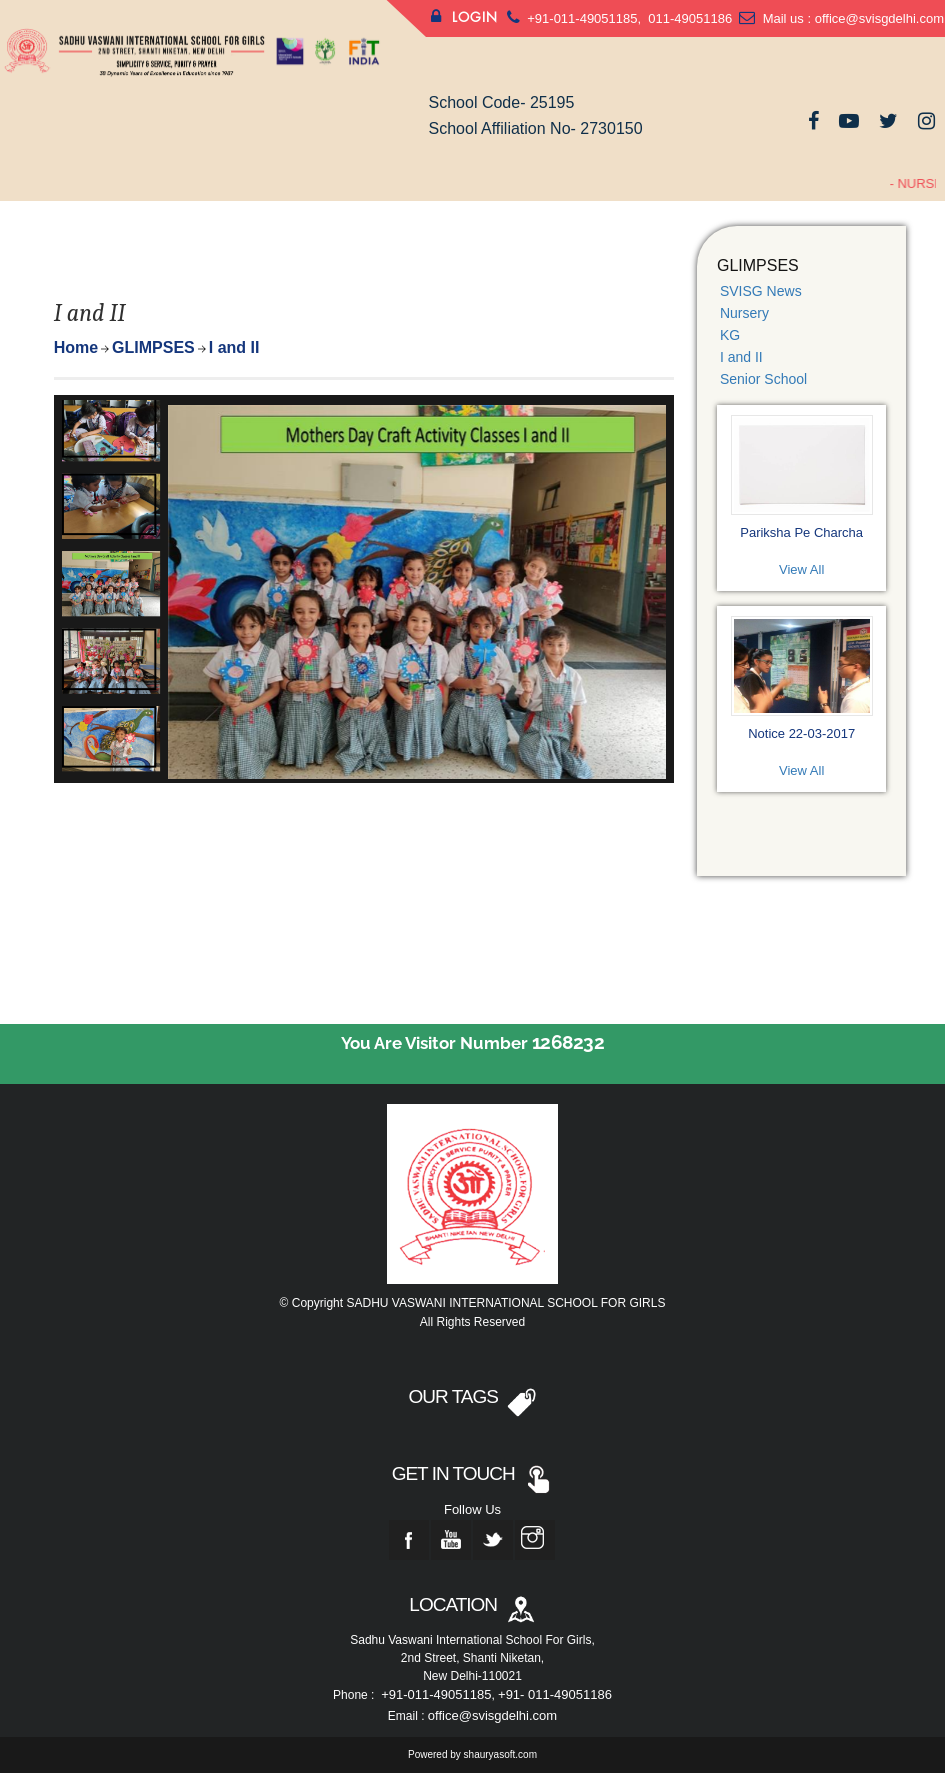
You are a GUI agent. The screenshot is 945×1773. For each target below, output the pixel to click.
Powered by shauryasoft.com (472, 1754)
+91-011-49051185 (582, 18)
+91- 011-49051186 (555, 1694)
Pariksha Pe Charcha (801, 532)
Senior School (763, 379)
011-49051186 (688, 18)
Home (76, 347)
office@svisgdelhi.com (879, 18)
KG (730, 335)
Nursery (744, 313)
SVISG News (761, 291)
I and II (741, 357)
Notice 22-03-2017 (801, 733)
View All (801, 569)
